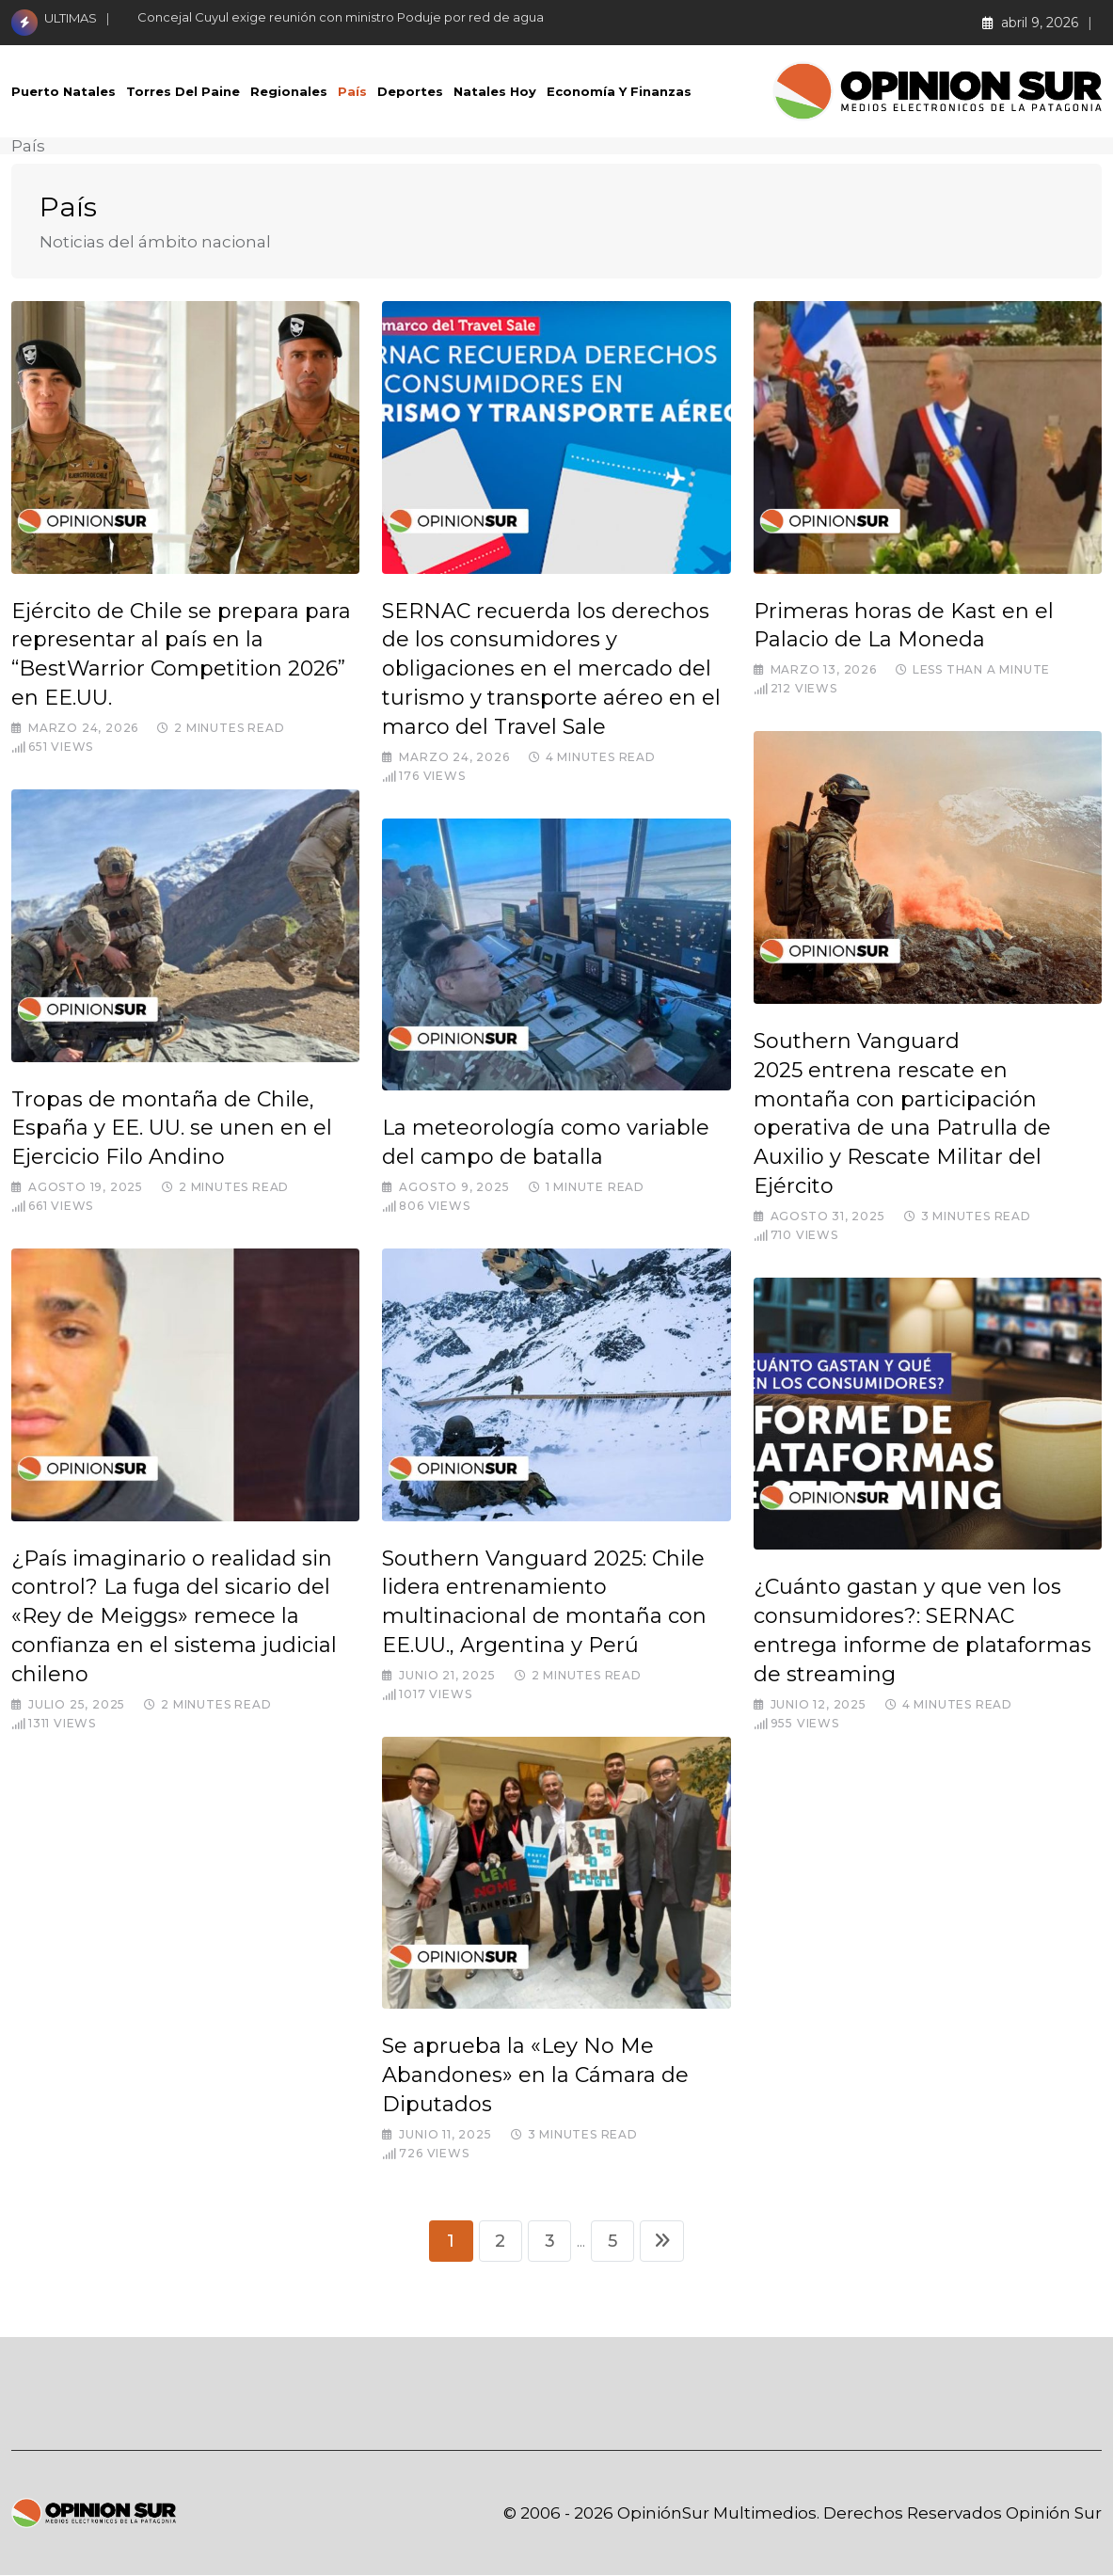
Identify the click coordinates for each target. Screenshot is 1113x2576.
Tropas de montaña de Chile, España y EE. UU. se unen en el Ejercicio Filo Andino (171, 1128)
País (352, 91)
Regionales (288, 91)
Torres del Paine (183, 91)
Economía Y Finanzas (619, 91)
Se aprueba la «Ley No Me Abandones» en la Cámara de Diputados (535, 2075)
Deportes (410, 91)
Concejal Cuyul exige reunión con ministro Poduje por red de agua (340, 16)
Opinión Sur (1054, 2513)
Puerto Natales (63, 91)
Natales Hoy (494, 91)
